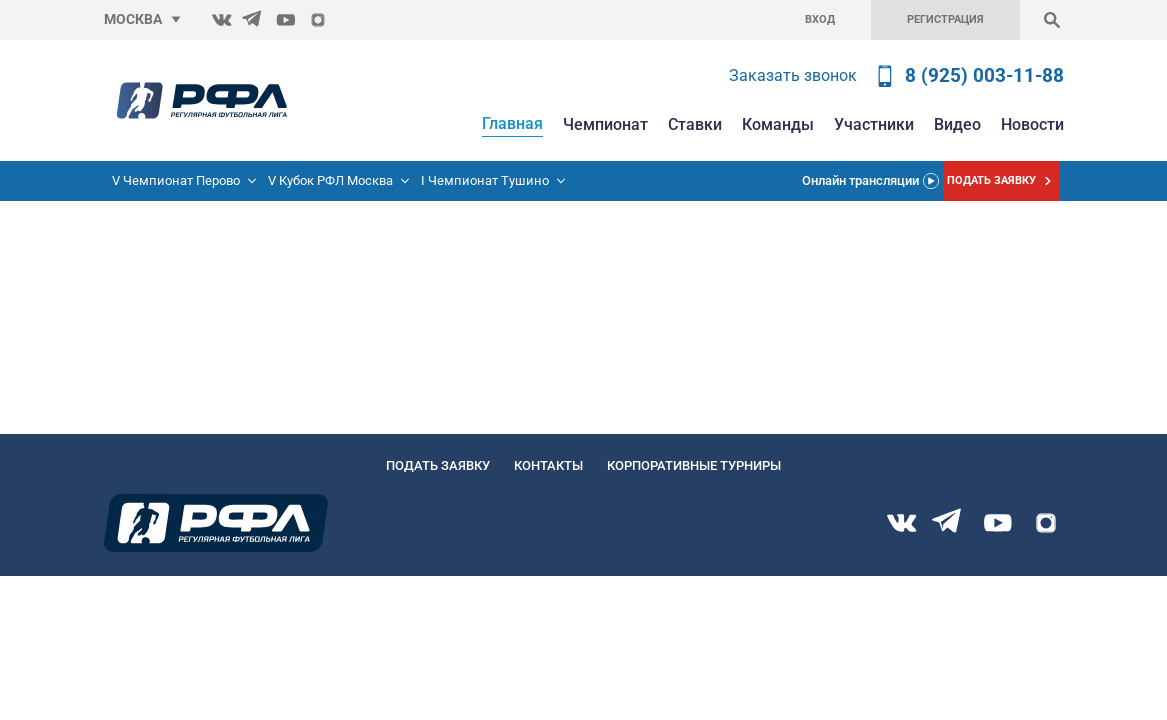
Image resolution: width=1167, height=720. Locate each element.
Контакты (548, 465)
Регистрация (945, 19)
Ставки (695, 124)
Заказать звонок (793, 75)
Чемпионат (605, 124)
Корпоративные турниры (694, 465)
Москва (133, 19)
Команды (778, 124)
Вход (820, 19)
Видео (957, 124)
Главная (512, 123)
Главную (28, 302)
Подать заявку (438, 465)
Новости (1032, 124)
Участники (874, 124)
